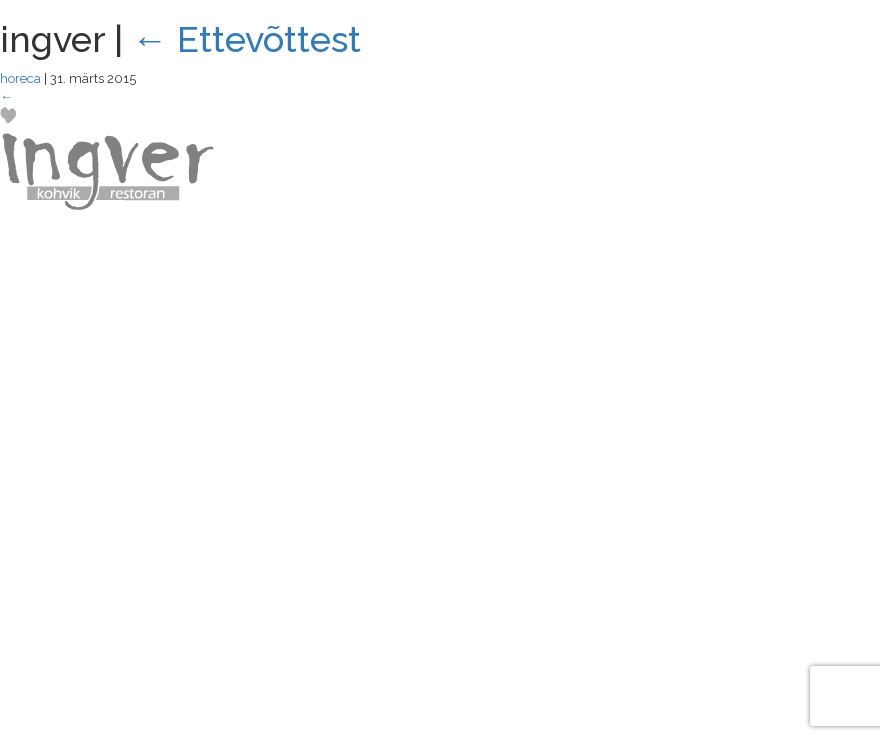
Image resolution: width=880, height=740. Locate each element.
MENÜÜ (804, 81)
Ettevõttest (246, 39)
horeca (20, 78)
